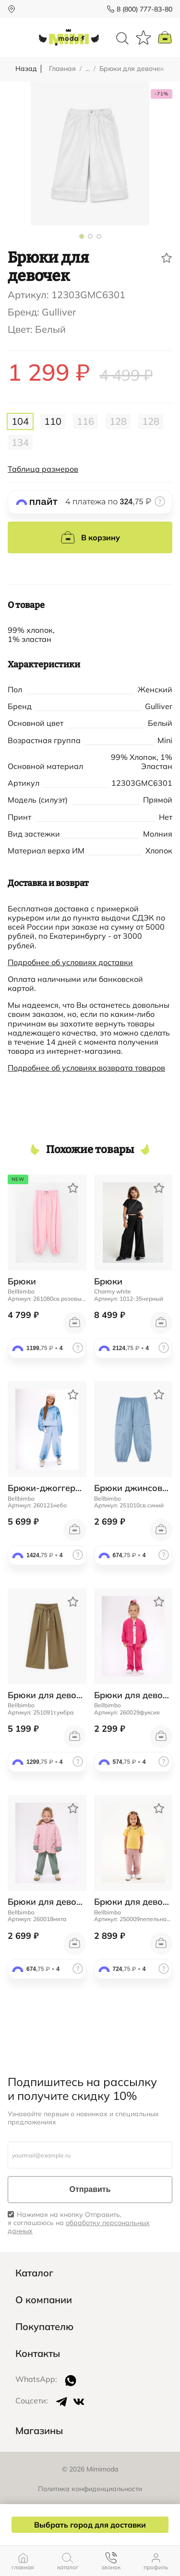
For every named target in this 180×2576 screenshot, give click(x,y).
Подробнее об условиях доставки (70, 962)
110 (52, 421)
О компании (43, 2300)
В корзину (90, 537)
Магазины (39, 2430)
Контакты (37, 2353)
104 (20, 421)
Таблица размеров (43, 469)
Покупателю (44, 2326)
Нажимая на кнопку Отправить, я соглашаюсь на (79, 2223)
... (87, 69)
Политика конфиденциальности (90, 2488)
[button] (81, 236)
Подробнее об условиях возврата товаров (86, 1067)
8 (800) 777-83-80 (144, 9)
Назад (26, 69)
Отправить (90, 2189)
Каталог (34, 2273)
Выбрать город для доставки (90, 2524)
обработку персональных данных (79, 2226)
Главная (62, 69)
